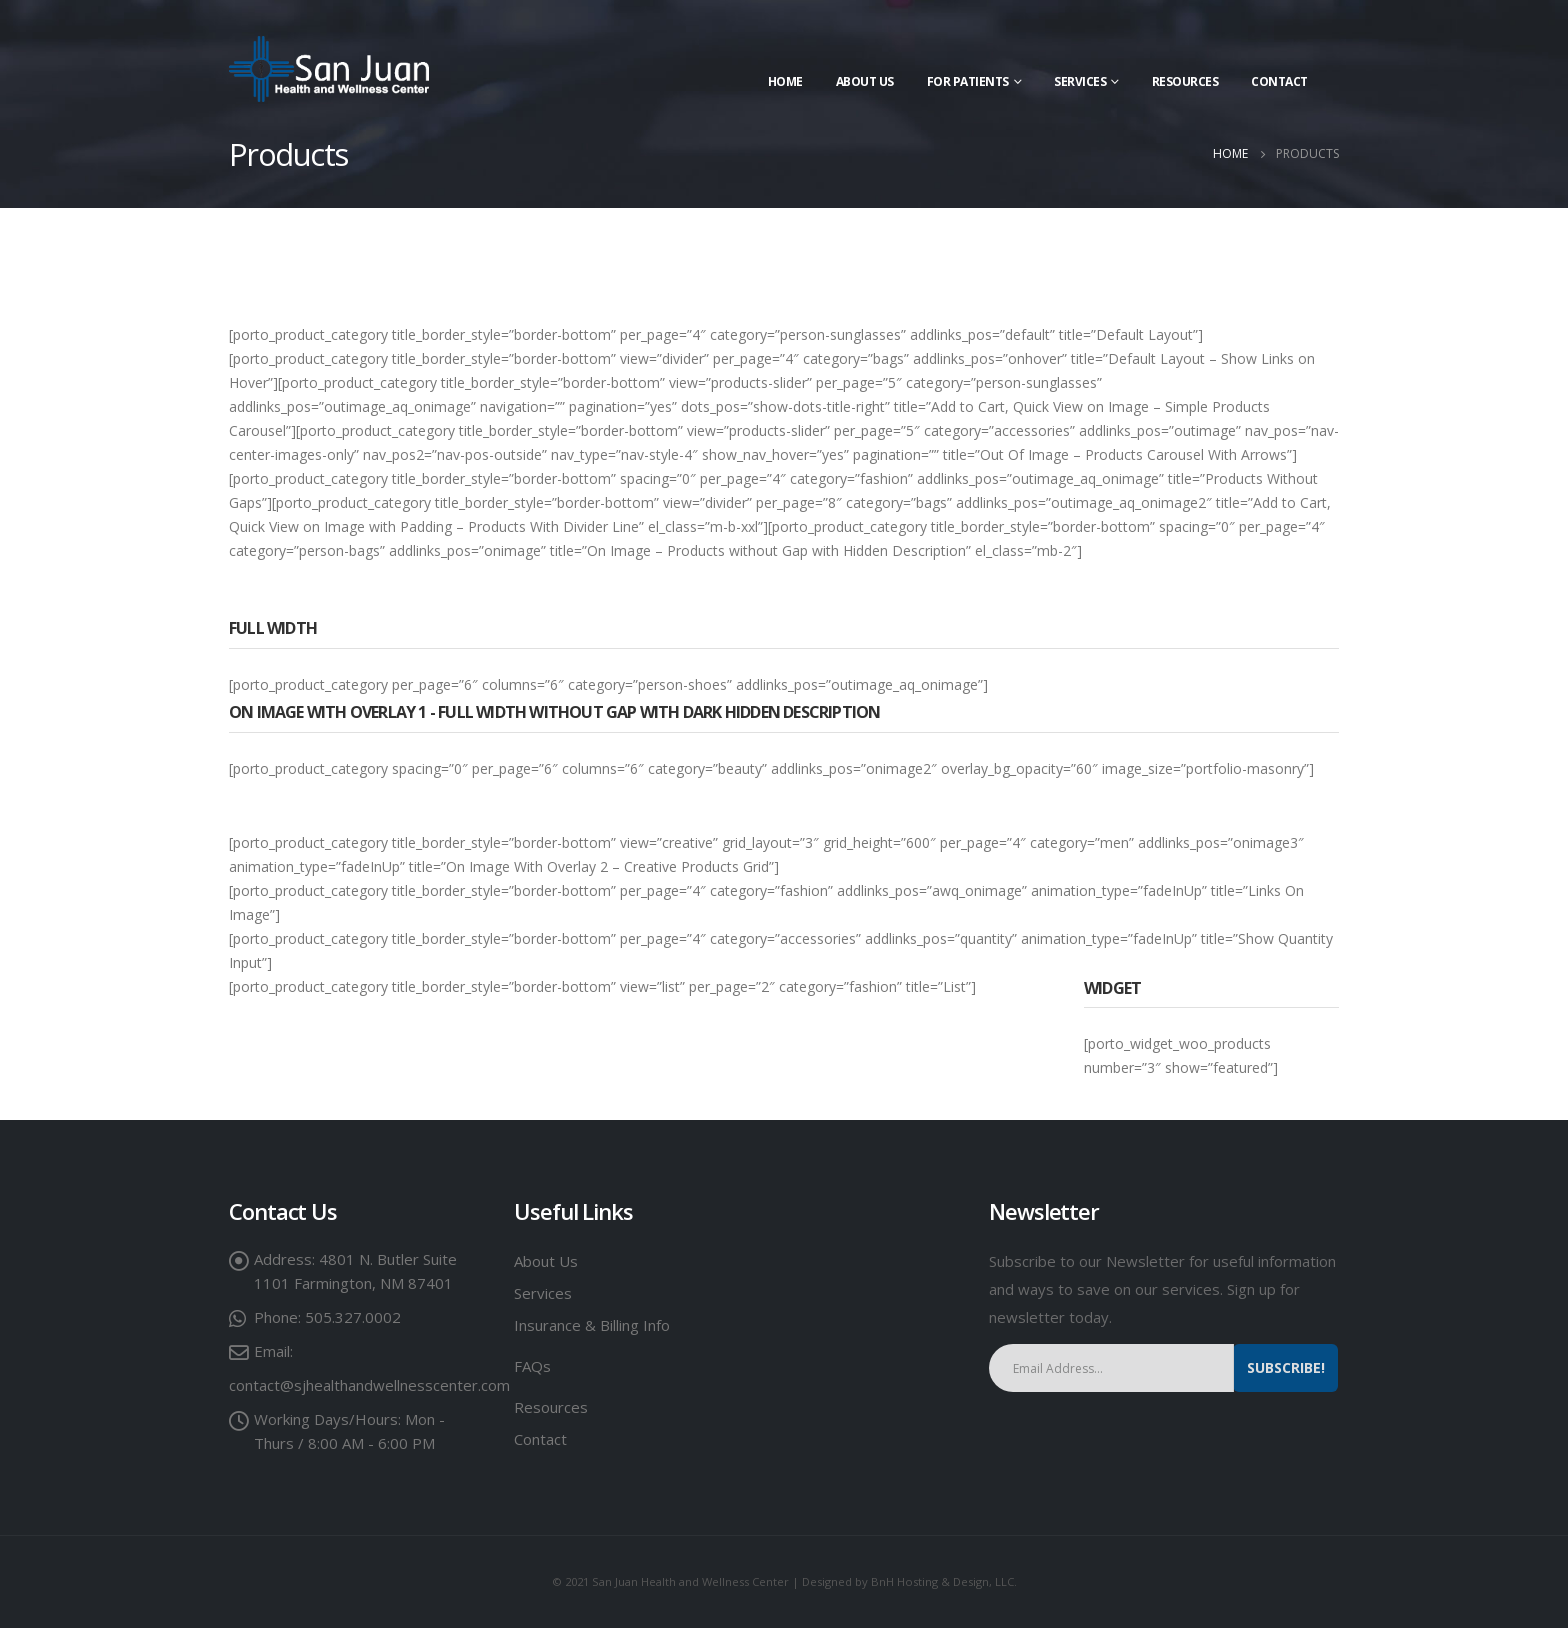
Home (785, 81)
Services (543, 1293)
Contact (1279, 81)
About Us (865, 81)
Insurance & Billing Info (592, 1325)
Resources (1185, 81)
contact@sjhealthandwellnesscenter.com (369, 1385)
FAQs (532, 1366)
